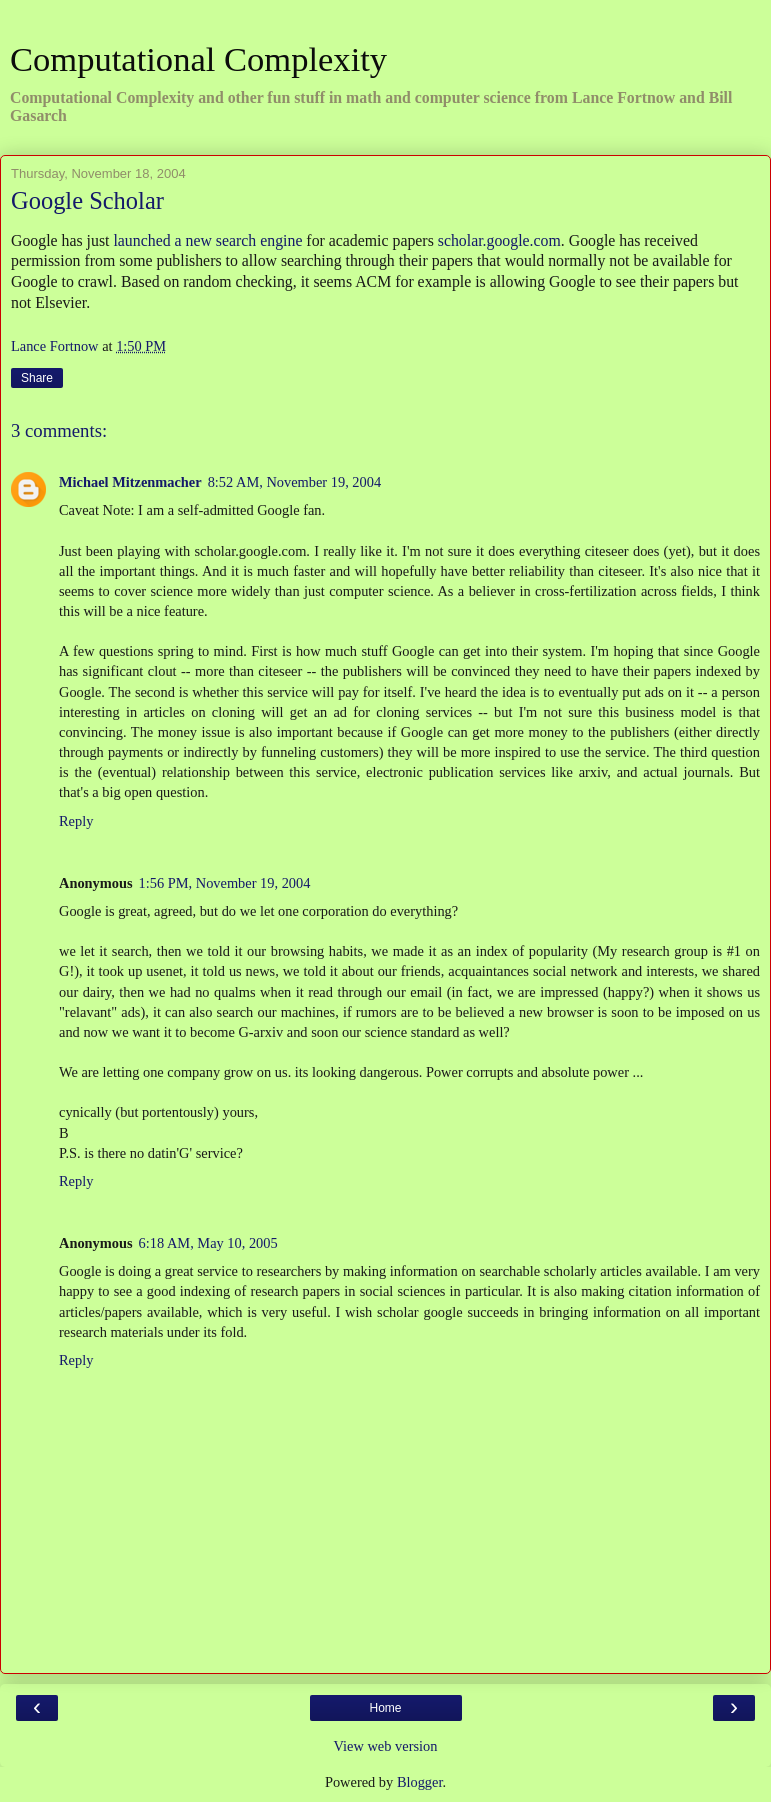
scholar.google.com (499, 240)
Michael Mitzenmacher (130, 482)
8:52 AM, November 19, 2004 (294, 482)
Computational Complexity (198, 59)
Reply (76, 821)
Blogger (420, 1782)
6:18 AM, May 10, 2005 (208, 1243)
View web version (386, 1746)
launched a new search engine (207, 240)
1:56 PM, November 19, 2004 (225, 883)
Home (385, 1708)
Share (37, 378)
